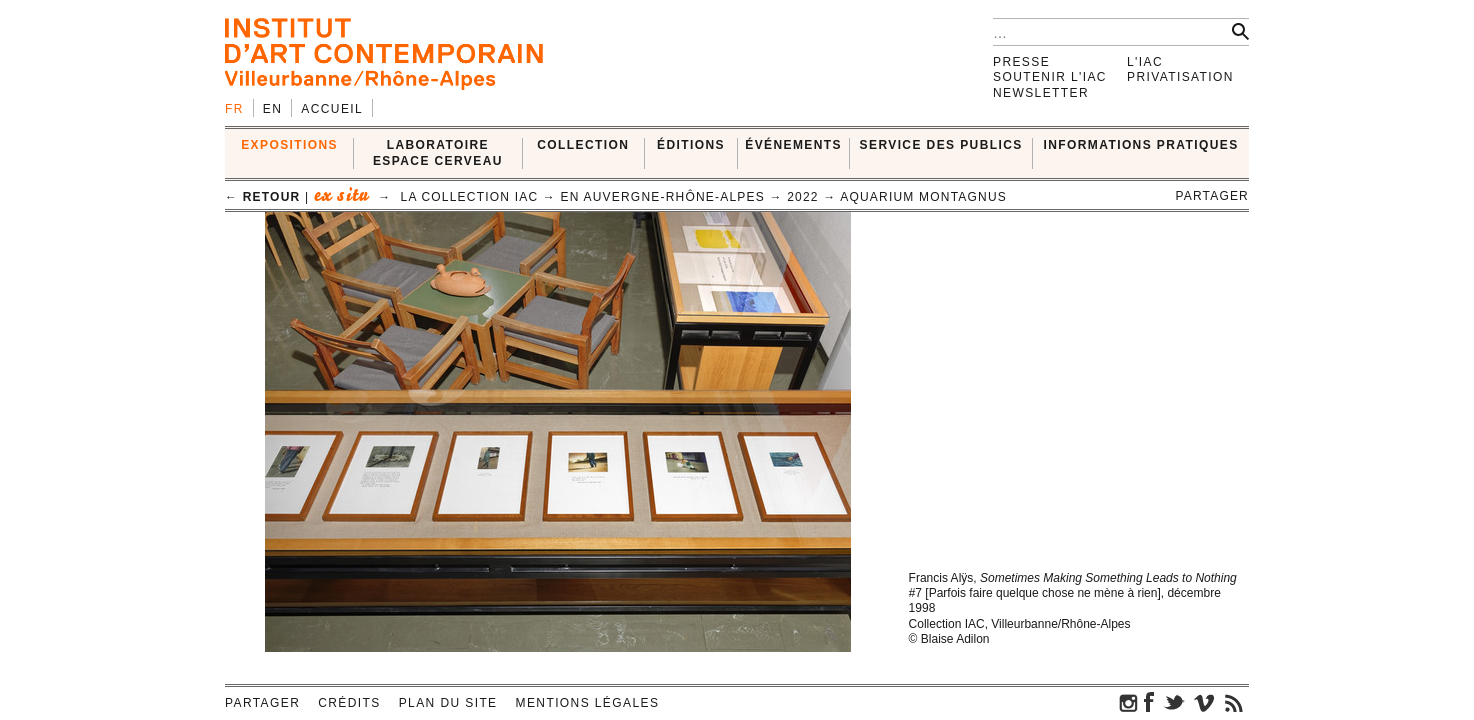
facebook (1149, 702)
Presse (1021, 62)
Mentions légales (588, 703)
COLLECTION (583, 145)
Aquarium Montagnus (923, 197)
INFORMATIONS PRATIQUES (1141, 145)
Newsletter (1041, 93)
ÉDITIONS (691, 145)
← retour (262, 197)
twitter (1174, 702)
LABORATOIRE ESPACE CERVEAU (438, 152)
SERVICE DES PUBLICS (941, 145)
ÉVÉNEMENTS (793, 145)
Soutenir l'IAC (1050, 77)
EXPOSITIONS (289, 145)
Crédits (349, 703)
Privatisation (1180, 77)
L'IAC (1145, 62)
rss (1234, 702)
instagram (1129, 702)
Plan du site (448, 703)
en (272, 109)
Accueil (332, 109)
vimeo (1204, 702)
